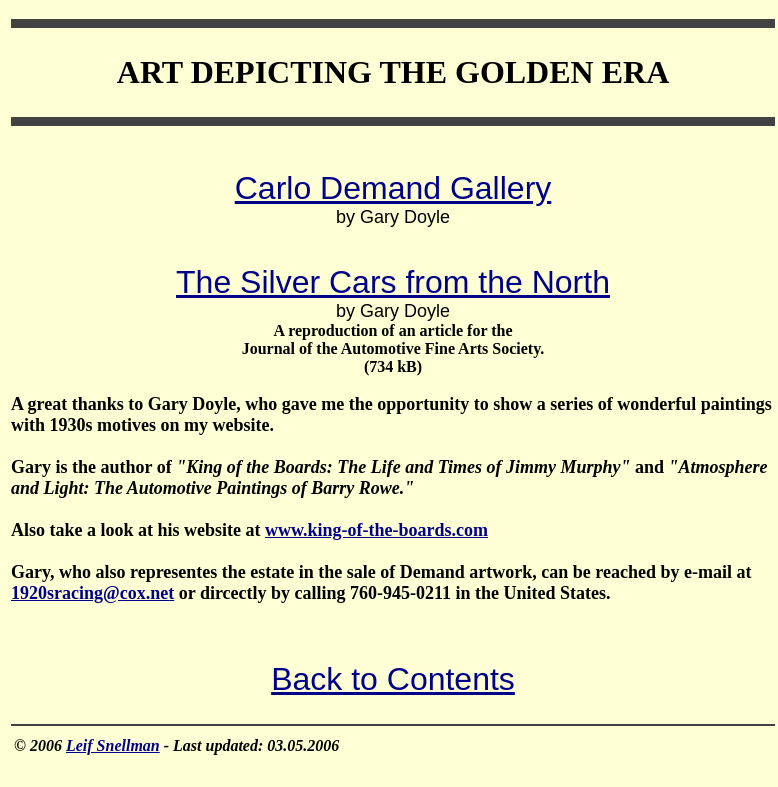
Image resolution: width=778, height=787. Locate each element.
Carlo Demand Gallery (393, 188)
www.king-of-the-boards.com (376, 530)
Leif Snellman (113, 745)
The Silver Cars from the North (393, 282)
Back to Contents (393, 679)
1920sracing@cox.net (92, 593)
